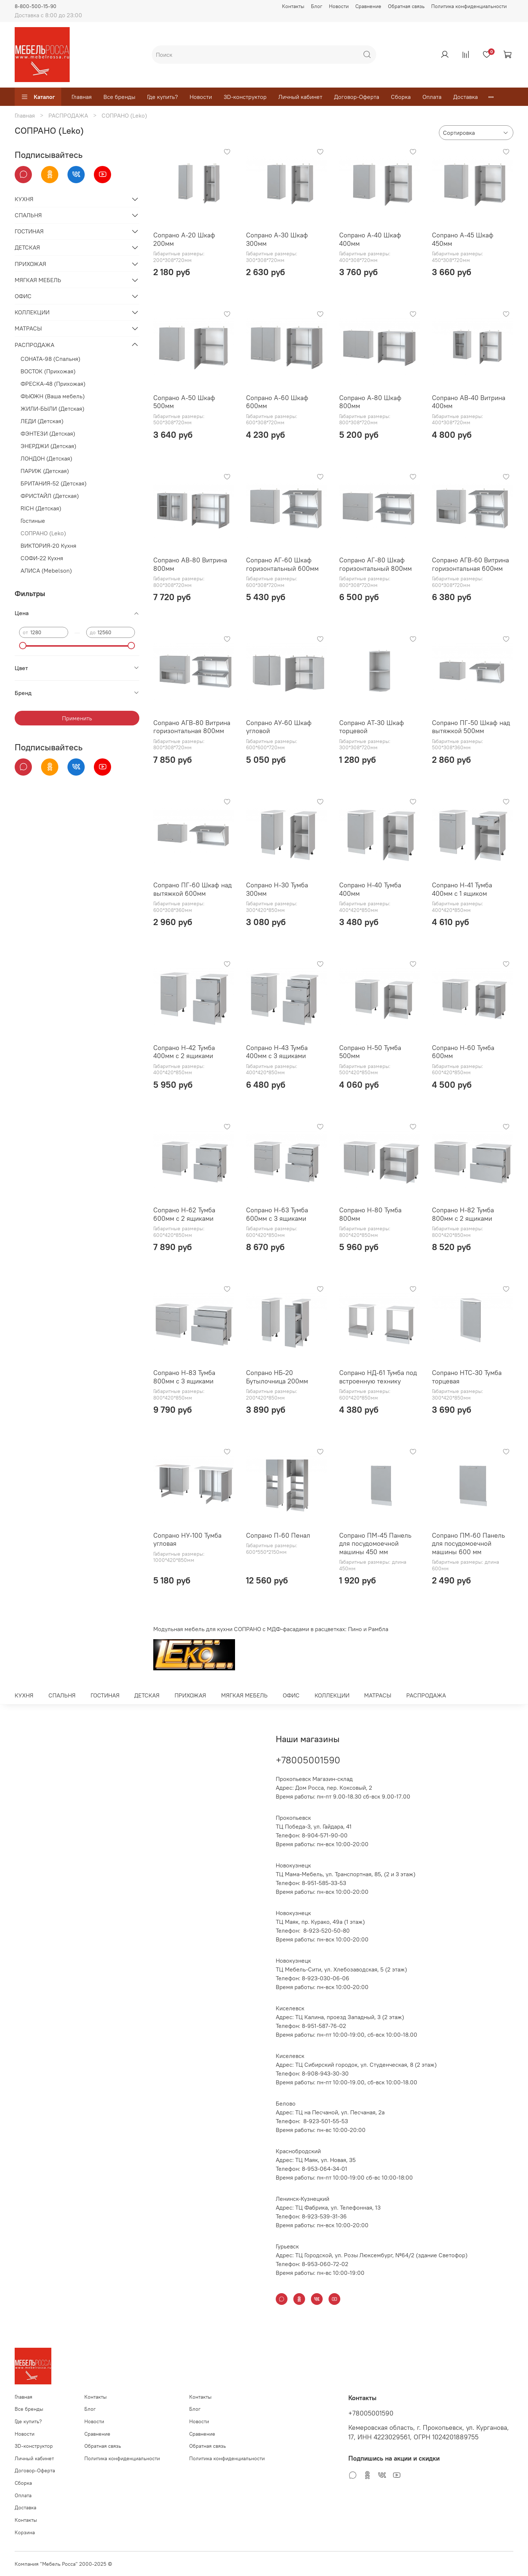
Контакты (293, 6)
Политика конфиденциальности (469, 6)
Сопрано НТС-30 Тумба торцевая (467, 1376)
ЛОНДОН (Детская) (46, 458)
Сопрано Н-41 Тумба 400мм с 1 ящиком (462, 889)
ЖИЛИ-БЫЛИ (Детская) (52, 408)
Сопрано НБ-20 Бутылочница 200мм (277, 1376)
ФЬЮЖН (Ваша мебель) (53, 396)
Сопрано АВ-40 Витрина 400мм (468, 401)
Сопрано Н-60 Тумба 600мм (463, 1051)
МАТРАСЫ (28, 328)
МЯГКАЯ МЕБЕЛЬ (38, 280)
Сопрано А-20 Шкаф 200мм (184, 239)
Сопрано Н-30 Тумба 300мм (277, 889)
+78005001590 (308, 1760)
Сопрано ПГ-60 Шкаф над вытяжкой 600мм (192, 889)
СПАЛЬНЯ (28, 215)
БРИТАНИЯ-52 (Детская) (54, 483)
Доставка (465, 96)
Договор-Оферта (356, 96)
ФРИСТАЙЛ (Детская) (50, 495)
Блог (316, 6)
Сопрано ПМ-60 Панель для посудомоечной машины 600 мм (468, 1543)
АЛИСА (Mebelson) (46, 570)
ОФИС (23, 296)
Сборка (401, 96)
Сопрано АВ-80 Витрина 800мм (190, 564)
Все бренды (119, 96)
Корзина (25, 2532)
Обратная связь (406, 6)
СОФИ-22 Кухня (42, 558)
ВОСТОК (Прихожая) (48, 371)
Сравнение (368, 6)
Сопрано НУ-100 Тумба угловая (187, 1539)
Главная (82, 96)
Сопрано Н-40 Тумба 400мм (370, 889)
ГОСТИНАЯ (29, 231)
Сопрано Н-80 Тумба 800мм (370, 1214)
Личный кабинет (300, 96)
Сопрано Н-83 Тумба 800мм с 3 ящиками (184, 1376)
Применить (77, 718)
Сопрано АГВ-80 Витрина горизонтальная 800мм (191, 726)
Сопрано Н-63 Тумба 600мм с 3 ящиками (277, 1214)
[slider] (22, 645)
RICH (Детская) (41, 508)
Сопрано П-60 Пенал (278, 1535)
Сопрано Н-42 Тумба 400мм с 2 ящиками (184, 1051)
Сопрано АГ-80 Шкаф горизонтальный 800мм (375, 564)
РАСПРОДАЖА (68, 115)
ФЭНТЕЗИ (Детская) (48, 433)
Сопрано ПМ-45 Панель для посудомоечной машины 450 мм (375, 1543)
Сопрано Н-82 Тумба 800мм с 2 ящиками (463, 1214)
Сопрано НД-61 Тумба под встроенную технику (378, 1376)
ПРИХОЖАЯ (30, 263)
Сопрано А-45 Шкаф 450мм (463, 239)
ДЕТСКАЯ (27, 247)
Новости (339, 6)
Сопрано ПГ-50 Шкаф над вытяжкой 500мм (471, 726)
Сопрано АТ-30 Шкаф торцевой (371, 726)
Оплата (431, 96)
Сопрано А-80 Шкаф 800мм (370, 401)
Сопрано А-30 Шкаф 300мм (277, 239)
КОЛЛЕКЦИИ (32, 312)
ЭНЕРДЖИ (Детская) (48, 446)
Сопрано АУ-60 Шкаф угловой (279, 726)
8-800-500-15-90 (35, 6)
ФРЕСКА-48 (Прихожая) (53, 383)
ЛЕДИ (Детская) (42, 421)
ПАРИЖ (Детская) (45, 470)
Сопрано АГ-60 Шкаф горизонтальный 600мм (282, 564)
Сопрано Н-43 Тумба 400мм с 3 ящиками (277, 1051)
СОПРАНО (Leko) (43, 533)
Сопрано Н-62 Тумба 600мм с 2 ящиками (184, 1214)
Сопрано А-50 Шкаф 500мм (184, 401)
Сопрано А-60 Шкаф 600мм (277, 401)
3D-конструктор (245, 96)
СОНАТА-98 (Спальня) (50, 358)
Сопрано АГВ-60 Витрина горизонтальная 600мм (470, 564)
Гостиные (33, 520)
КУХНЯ (24, 199)
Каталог (38, 96)
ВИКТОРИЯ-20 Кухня (48, 545)
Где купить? (162, 96)
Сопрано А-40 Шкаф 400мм (370, 239)
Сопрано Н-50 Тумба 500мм (370, 1051)
